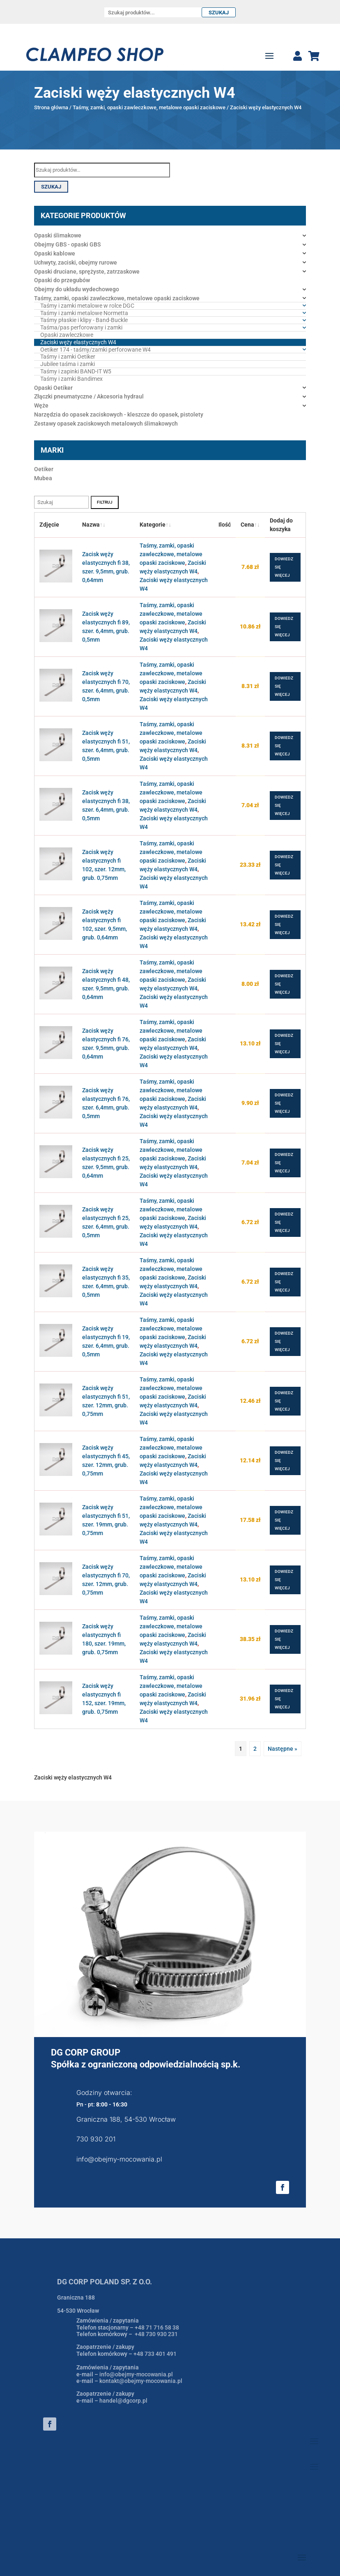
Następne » (282, 1748)
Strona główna (51, 107)
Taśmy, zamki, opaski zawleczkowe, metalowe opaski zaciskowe (149, 107)
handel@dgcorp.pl (123, 2400)
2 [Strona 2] (255, 1748)
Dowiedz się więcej (284, 567)
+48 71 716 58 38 (157, 2327)
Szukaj (219, 12)
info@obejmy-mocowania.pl (119, 2159)
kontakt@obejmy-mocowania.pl (140, 2381)
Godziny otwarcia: (104, 2092)
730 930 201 (95, 2139)
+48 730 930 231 (156, 2334)
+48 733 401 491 (155, 2353)
